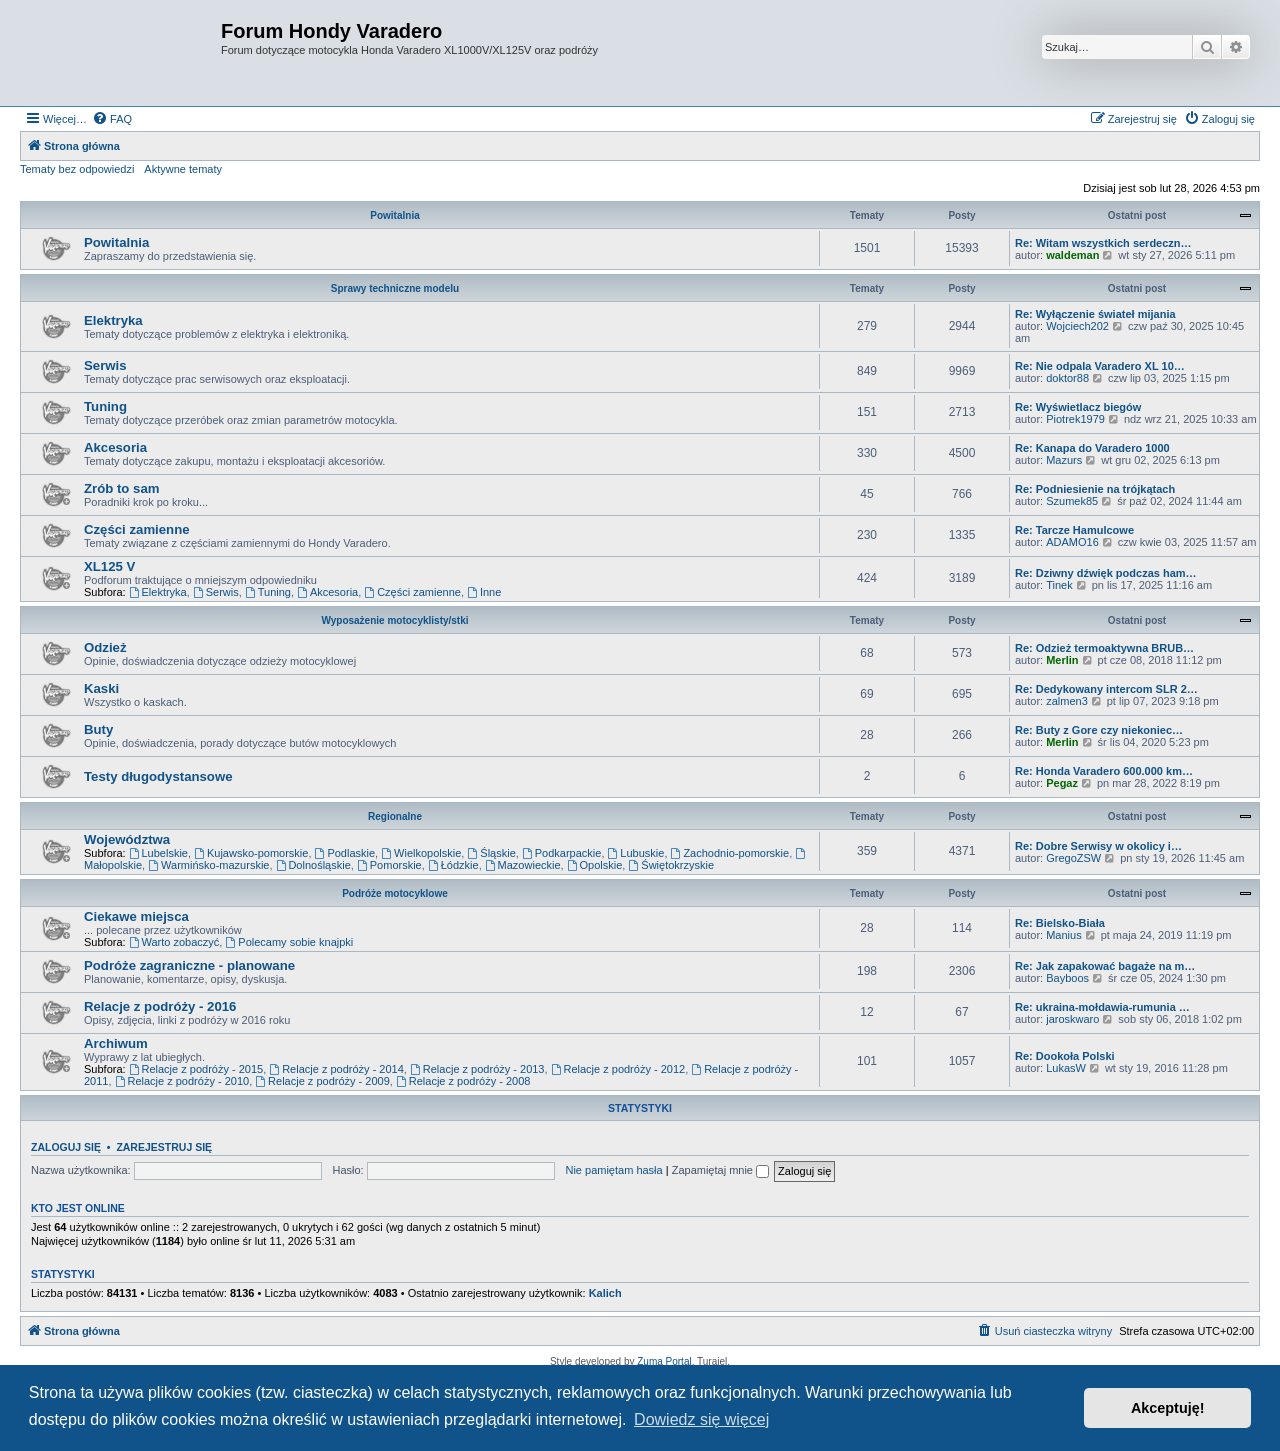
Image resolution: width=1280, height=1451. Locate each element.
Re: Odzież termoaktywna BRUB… (1104, 648)
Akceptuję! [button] (1168, 1408)
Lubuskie (636, 853)
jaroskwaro (1072, 1019)
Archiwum (116, 1043)
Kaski (101, 688)
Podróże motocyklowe (395, 893)
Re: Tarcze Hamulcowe (1074, 530)
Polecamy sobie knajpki (289, 942)
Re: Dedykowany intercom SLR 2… (1106, 689)
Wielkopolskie (421, 853)
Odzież (105, 647)
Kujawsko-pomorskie (251, 853)
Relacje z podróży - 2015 (196, 1069)
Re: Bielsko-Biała (1060, 923)
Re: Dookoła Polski (1065, 1056)
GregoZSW (1073, 858)
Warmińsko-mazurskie (208, 865)
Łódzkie (453, 865)
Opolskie (595, 865)
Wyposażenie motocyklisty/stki (394, 620)
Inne (484, 592)
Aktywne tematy (183, 169)
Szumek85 (1072, 501)
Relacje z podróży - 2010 (182, 1081)
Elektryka (113, 320)
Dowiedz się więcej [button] (701, 1419)
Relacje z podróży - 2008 (463, 1081)
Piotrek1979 (1075, 419)
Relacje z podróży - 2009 (322, 1081)
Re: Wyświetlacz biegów (1078, 407)
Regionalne (395, 816)
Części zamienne (137, 529)
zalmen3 (1067, 701)
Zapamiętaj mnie (720, 1170)
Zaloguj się (66, 1147)
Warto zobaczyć (174, 942)
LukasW (1066, 1068)
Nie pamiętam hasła (613, 1170)
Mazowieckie (523, 865)
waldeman (1072, 255)
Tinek (1059, 585)
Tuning (105, 406)
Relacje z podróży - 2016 (160, 1006)
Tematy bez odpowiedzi (77, 169)
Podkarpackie (562, 853)
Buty (98, 729)
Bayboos (1067, 978)
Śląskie (491, 853)
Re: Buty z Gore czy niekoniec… (1099, 730)
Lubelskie (158, 853)
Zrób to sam (121, 488)
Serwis (105, 365)
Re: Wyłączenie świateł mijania (1095, 314)
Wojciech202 (1077, 326)
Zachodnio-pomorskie (730, 853)
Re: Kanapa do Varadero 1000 (1092, 448)
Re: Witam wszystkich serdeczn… (1103, 243)
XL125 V (109, 566)
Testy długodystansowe (158, 776)
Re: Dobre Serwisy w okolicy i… (1098, 846)
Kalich (605, 1293)
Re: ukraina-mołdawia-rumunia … (1102, 1007)
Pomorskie (389, 865)
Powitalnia (394, 215)
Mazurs (1064, 460)
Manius (1063, 935)
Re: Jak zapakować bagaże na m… (1105, 966)
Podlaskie (345, 853)
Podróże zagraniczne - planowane (189, 965)
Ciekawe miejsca (136, 916)
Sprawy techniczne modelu (395, 288)
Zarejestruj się (164, 1147)
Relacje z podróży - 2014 (336, 1069)
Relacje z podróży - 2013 (477, 1069)
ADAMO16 (1072, 542)
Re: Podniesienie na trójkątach (1095, 489)
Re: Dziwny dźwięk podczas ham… (1106, 573)
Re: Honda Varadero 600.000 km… (1104, 771)
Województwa (127, 839)
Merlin (1062, 660)
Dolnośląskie (313, 865)
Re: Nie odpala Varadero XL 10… (1100, 366)
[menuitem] (112, 119)
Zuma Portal (664, 1361)
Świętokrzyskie (671, 865)
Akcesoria (115, 447)
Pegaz (1062, 783)
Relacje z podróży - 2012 (618, 1069)
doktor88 (1067, 378)
